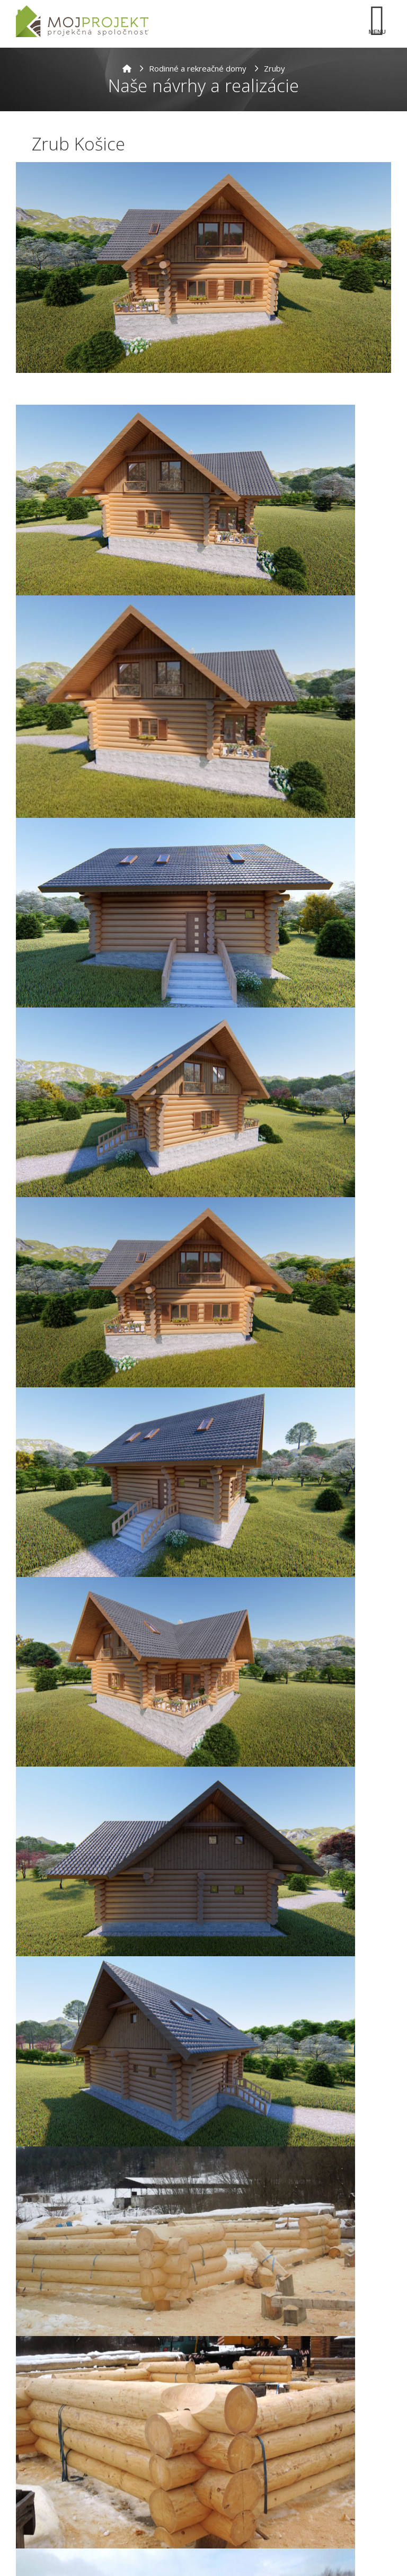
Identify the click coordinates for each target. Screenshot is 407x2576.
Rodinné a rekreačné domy (197, 68)
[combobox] (40, 2511)
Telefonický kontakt (58, 2494)
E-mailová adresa (52, 2459)
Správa (31, 2533)
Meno (29, 2416)
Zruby (274, 68)
